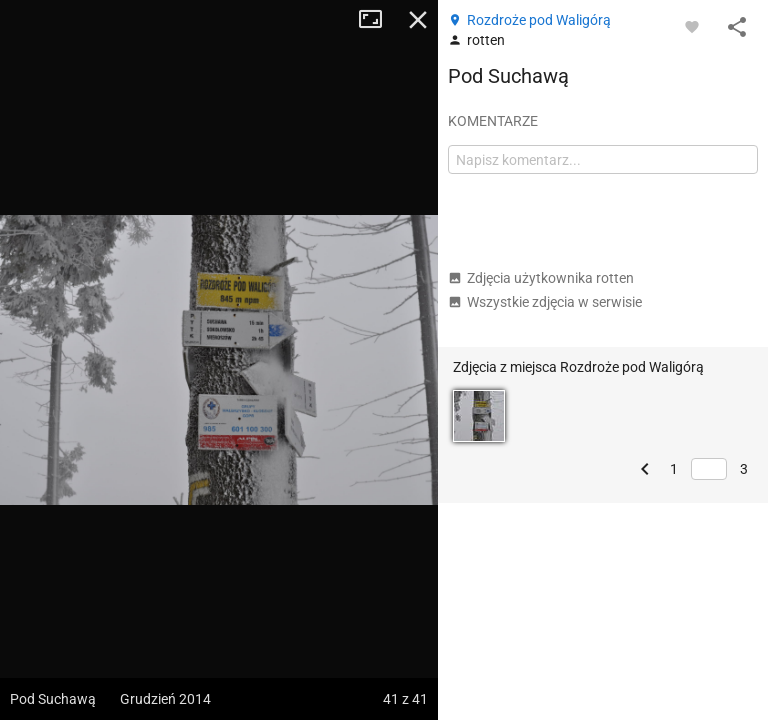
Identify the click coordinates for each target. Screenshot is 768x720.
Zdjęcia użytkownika (541, 278)
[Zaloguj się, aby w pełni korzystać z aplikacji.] (692, 26)
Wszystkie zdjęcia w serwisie (545, 302)
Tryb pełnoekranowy (378, 20)
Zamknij (418, 20)
